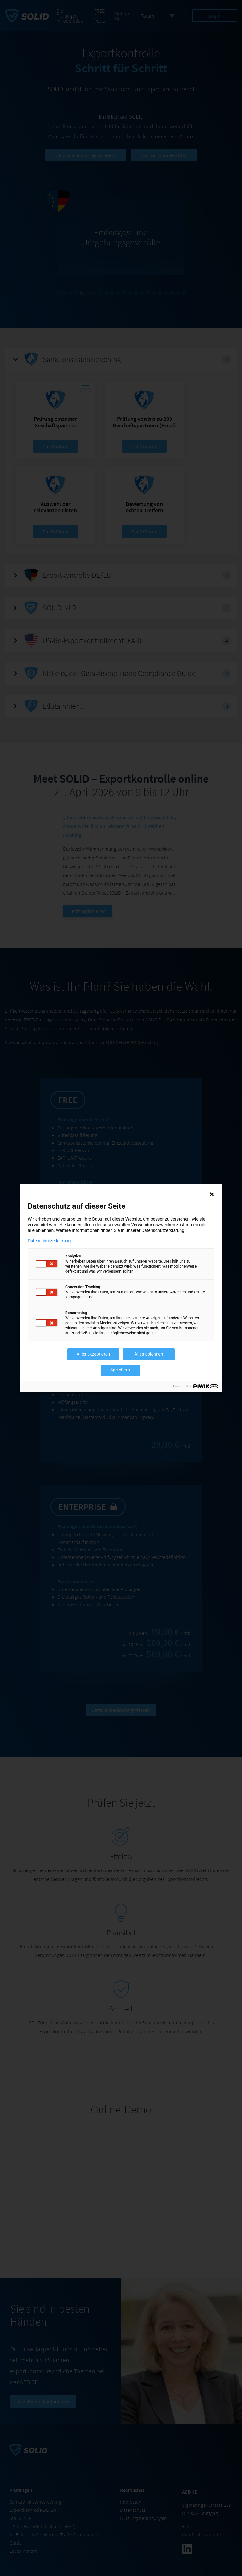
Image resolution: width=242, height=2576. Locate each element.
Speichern (120, 1369)
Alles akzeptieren (93, 1354)
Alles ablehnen (149, 1354)
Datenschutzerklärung (49, 1240)
